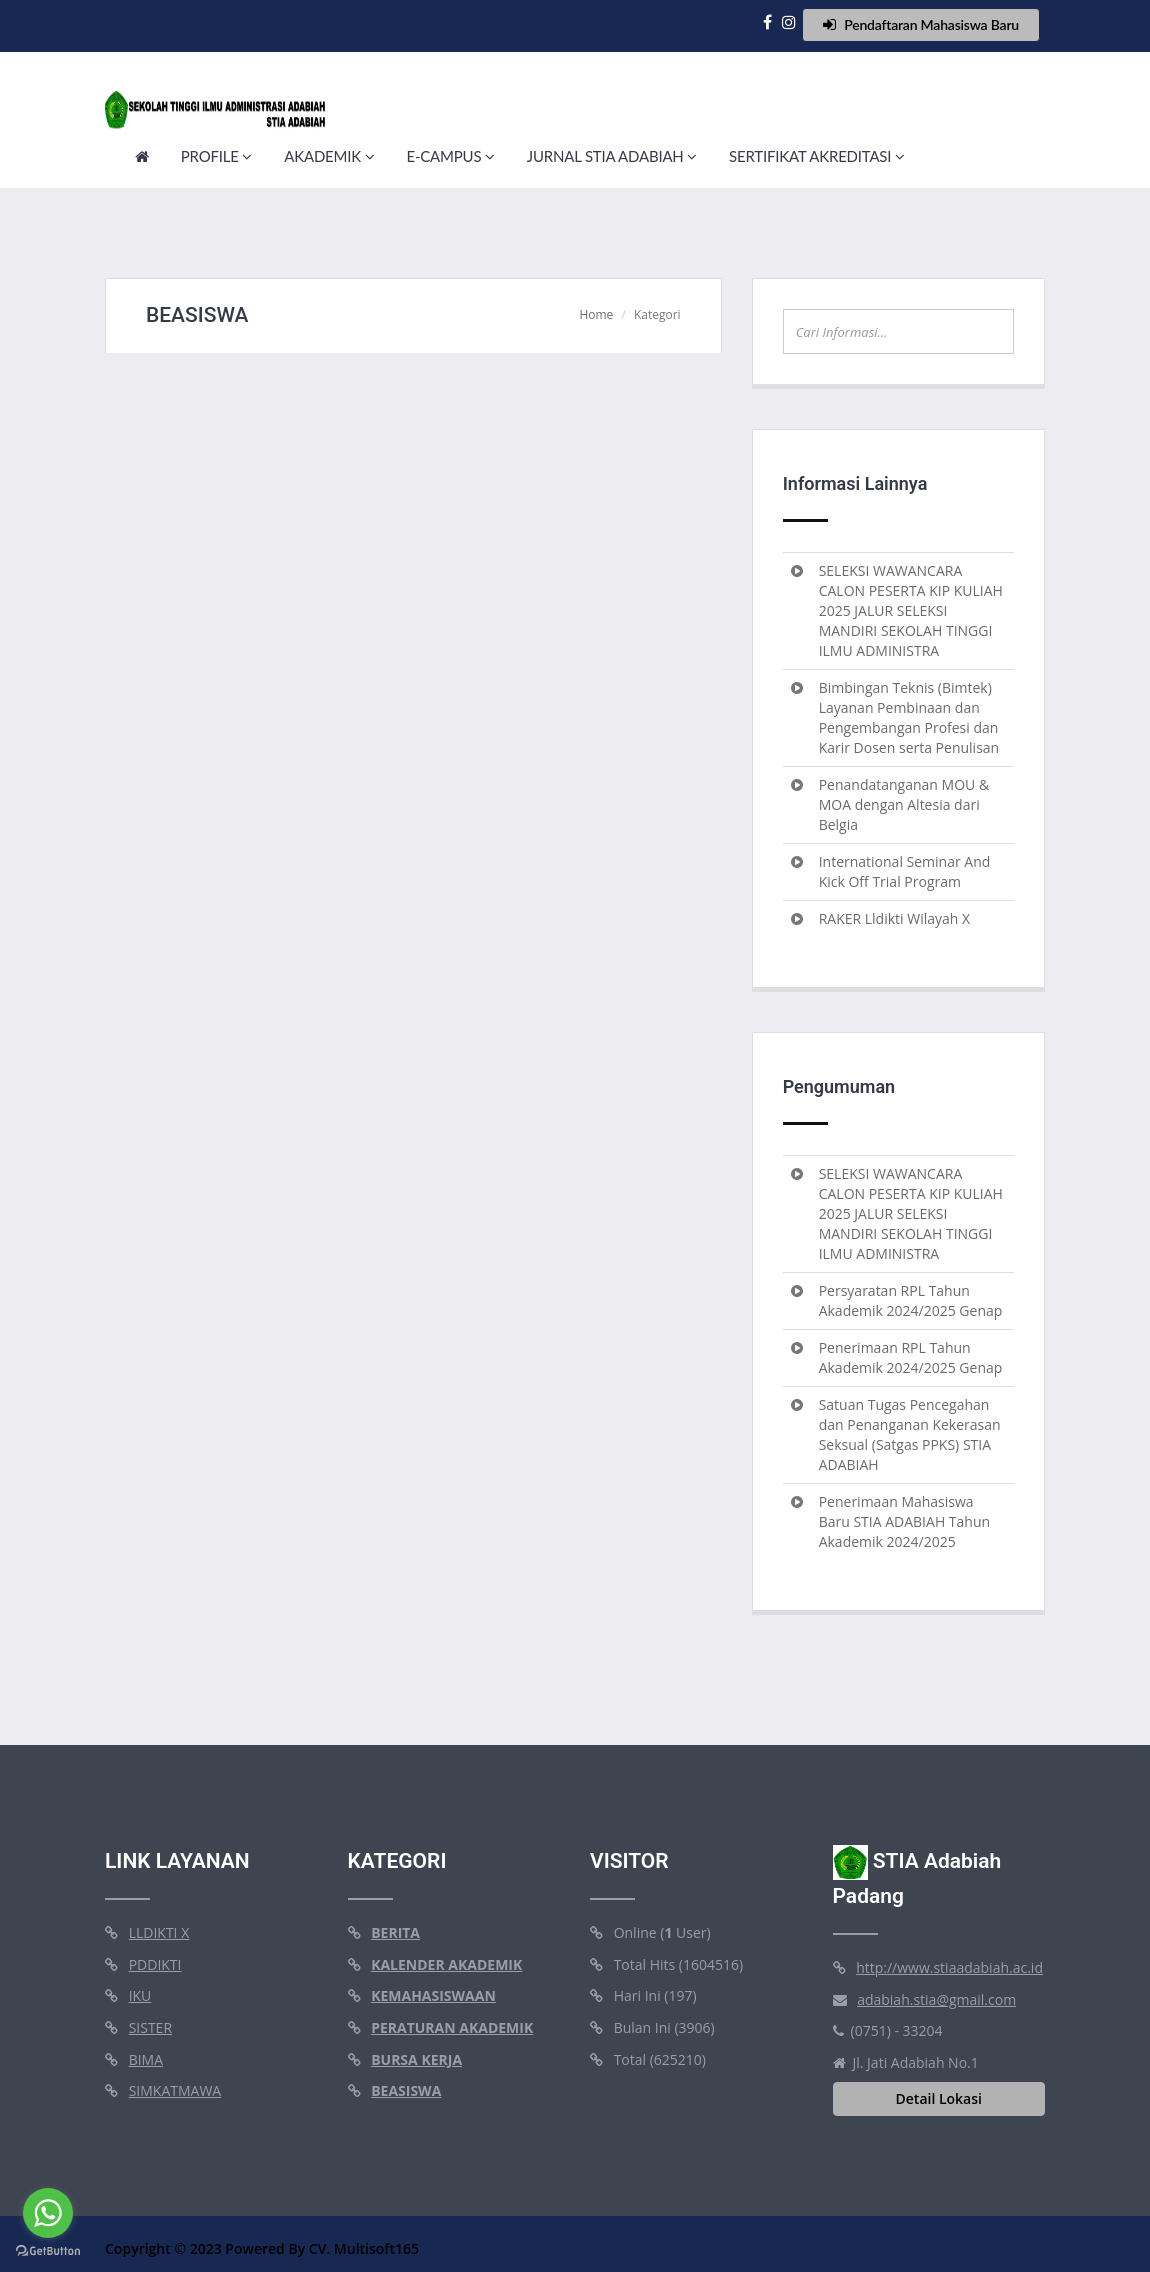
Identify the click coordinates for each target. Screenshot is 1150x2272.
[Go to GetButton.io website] (48, 2251)
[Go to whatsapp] (48, 2213)
